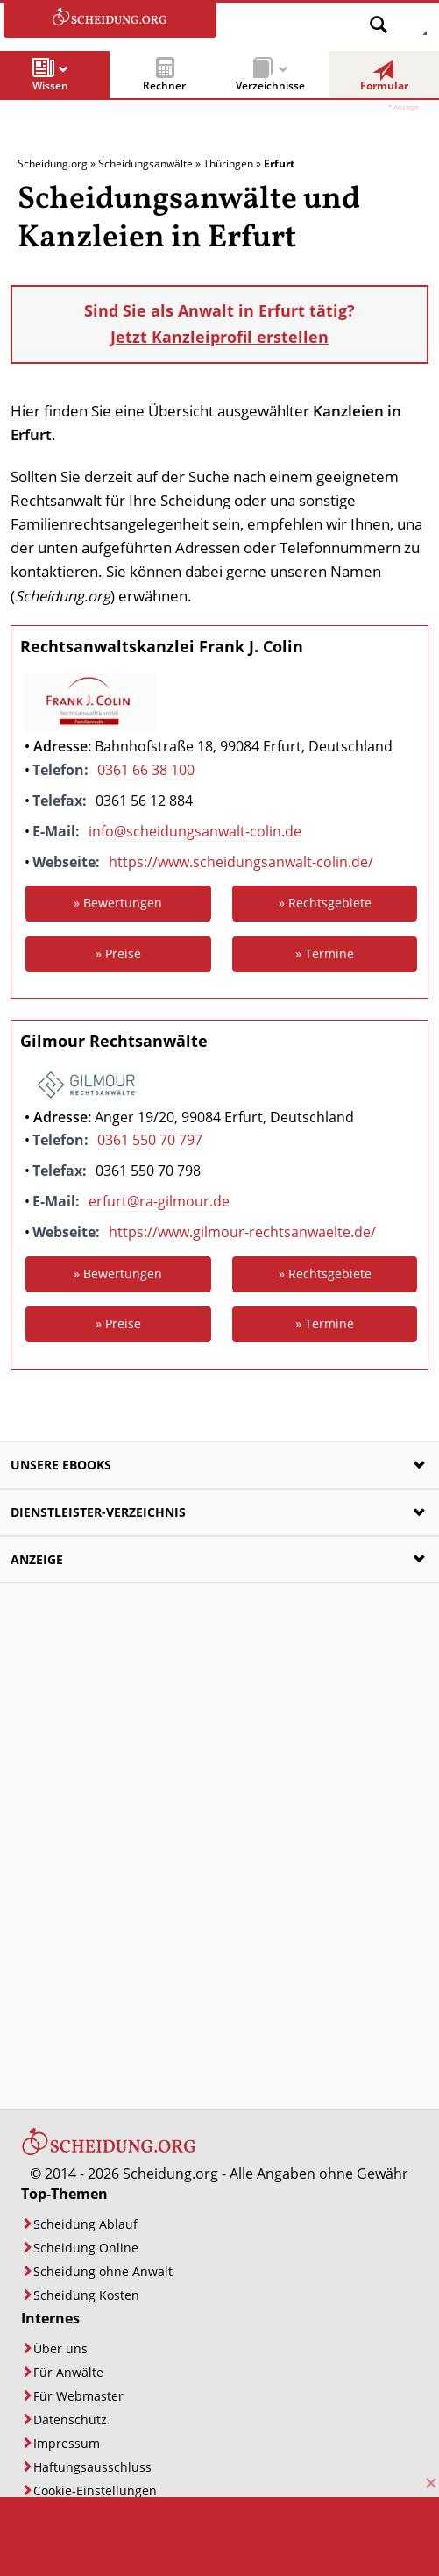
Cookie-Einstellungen (95, 2490)
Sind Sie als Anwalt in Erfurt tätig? (219, 324)
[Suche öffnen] (378, 18)
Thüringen (228, 163)
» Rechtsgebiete (325, 902)
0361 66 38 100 (146, 769)
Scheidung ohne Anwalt (103, 2271)
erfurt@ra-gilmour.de (159, 1201)
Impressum (66, 2443)
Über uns (60, 2348)
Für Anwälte (68, 2372)
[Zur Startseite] (110, 20)
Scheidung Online (85, 2247)
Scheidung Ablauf (85, 2224)
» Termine (324, 953)
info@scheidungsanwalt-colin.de (195, 831)
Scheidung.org (53, 163)
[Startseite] (108, 2151)
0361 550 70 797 (149, 1139)
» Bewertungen (118, 902)
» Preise (118, 953)
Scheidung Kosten (86, 2295)
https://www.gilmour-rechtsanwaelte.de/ (242, 1232)
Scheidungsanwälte (145, 163)
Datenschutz (70, 2419)
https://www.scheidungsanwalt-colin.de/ (241, 862)
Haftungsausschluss (92, 2467)
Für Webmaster (78, 2395)
